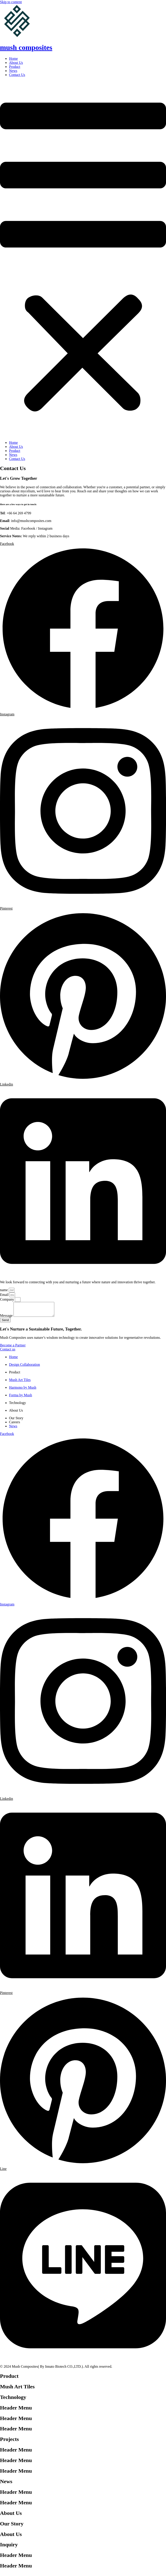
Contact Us (17, 75)
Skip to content (11, 2)
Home (13, 58)
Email (4, 1295)
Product (14, 67)
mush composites (26, 47)
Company (7, 1299)
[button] (83, 258)
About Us (16, 62)
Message (7, 1318)
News (13, 71)
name (4, 1290)
